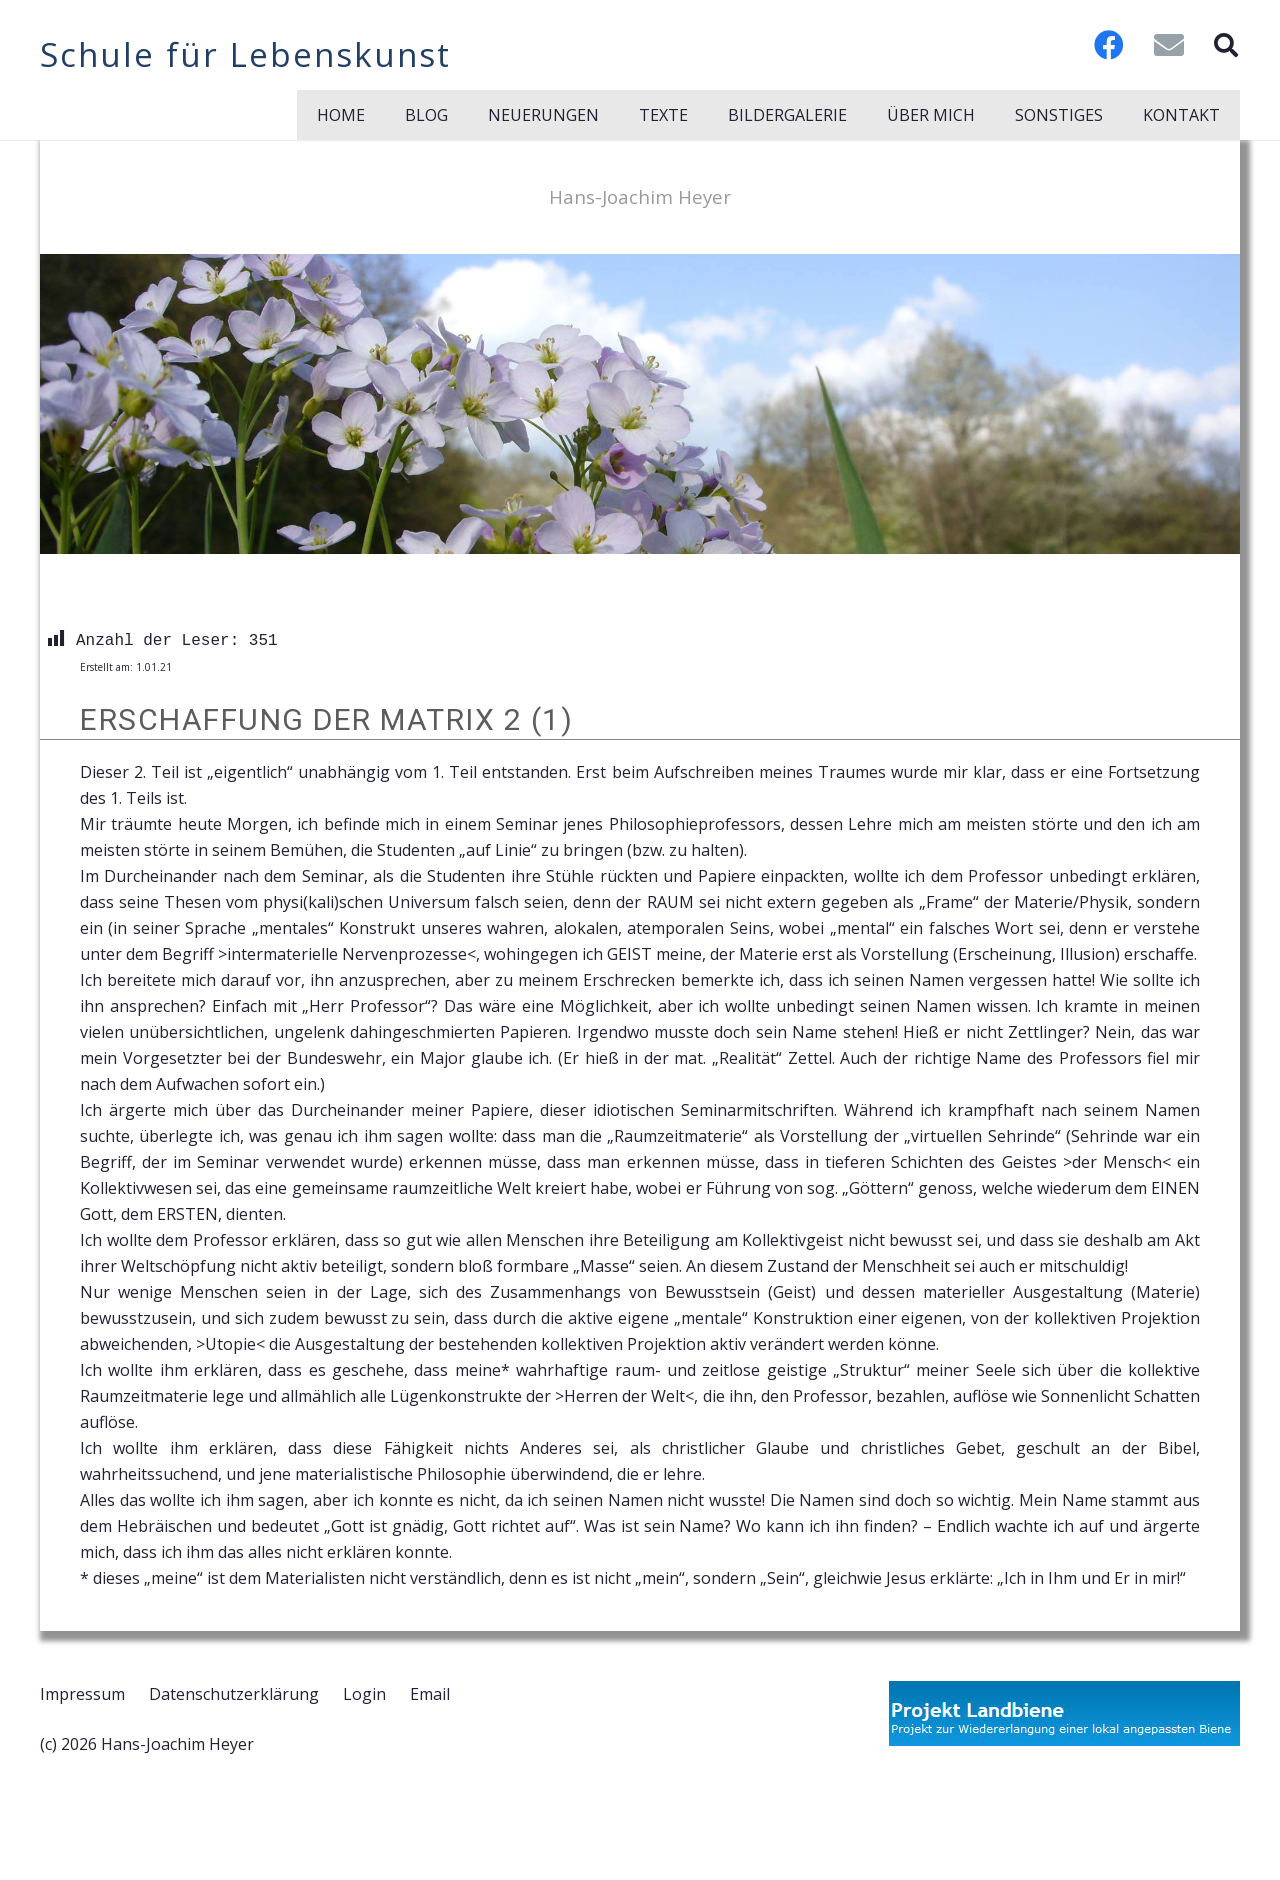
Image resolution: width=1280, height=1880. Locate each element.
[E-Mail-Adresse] (1169, 45)
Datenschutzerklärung (234, 1694)
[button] (1225, 45)
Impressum (82, 1694)
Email (430, 1694)
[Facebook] (1109, 45)
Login (364, 1694)
